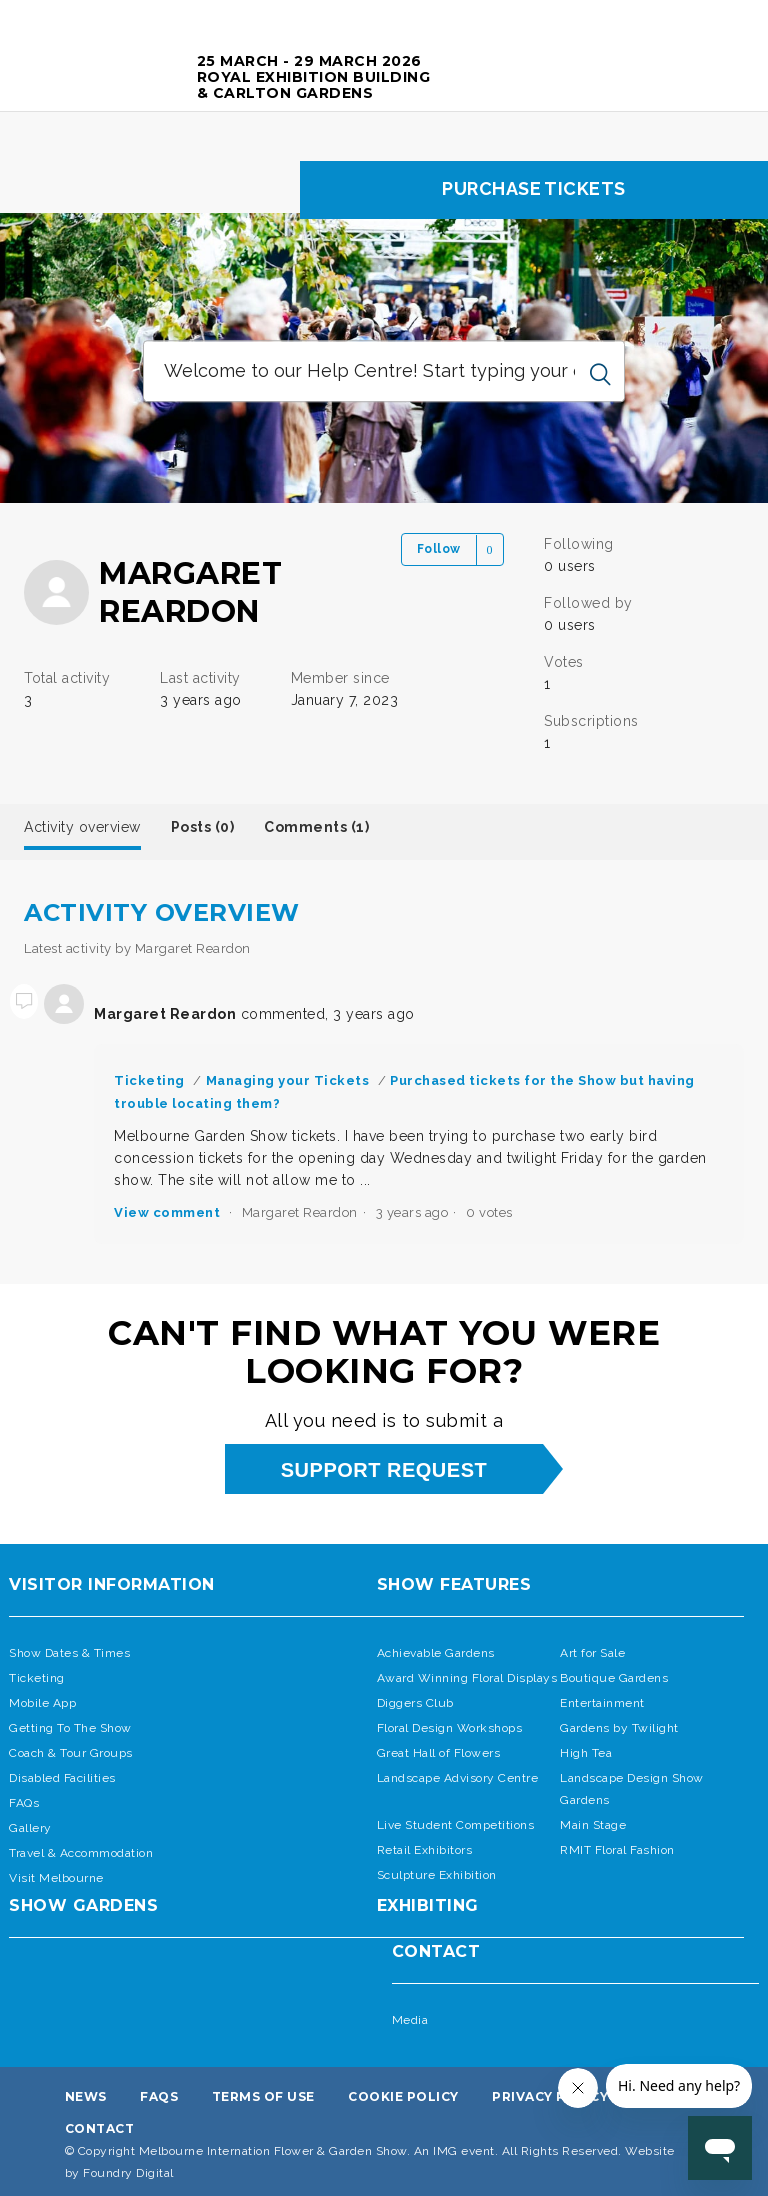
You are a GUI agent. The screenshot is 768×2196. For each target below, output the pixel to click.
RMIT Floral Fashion (617, 1850)
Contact (436, 1951)
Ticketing (149, 1080)
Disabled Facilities (62, 1778)
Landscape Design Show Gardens (632, 1789)
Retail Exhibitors (425, 1850)
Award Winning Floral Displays (467, 1678)
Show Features (454, 1584)
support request (384, 1470)
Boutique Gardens (614, 1678)
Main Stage (593, 1825)
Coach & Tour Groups (71, 1753)
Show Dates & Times (69, 1653)
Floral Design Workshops (450, 1728)
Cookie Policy (403, 2096)
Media (410, 2020)
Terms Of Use (263, 2096)
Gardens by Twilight (619, 1728)
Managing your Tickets (288, 1080)
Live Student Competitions (456, 1825)
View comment (167, 1212)
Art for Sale (592, 1653)
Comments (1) (316, 827)
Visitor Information (112, 1584)
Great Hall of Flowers (439, 1753)
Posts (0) (203, 827)
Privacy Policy (550, 2096)
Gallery (30, 1828)
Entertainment (602, 1703)
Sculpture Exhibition (437, 1875)
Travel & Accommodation (81, 1853)
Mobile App (42, 1703)
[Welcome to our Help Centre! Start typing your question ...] (384, 372)
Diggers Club (415, 1703)
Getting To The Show (70, 1728)
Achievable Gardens (436, 1653)
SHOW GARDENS (83, 1905)
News (86, 2096)
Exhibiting (428, 1905)
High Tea (586, 1753)
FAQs (24, 1803)
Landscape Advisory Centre (458, 1778)
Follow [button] (439, 549)
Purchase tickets (533, 188)
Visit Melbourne (56, 1878)
